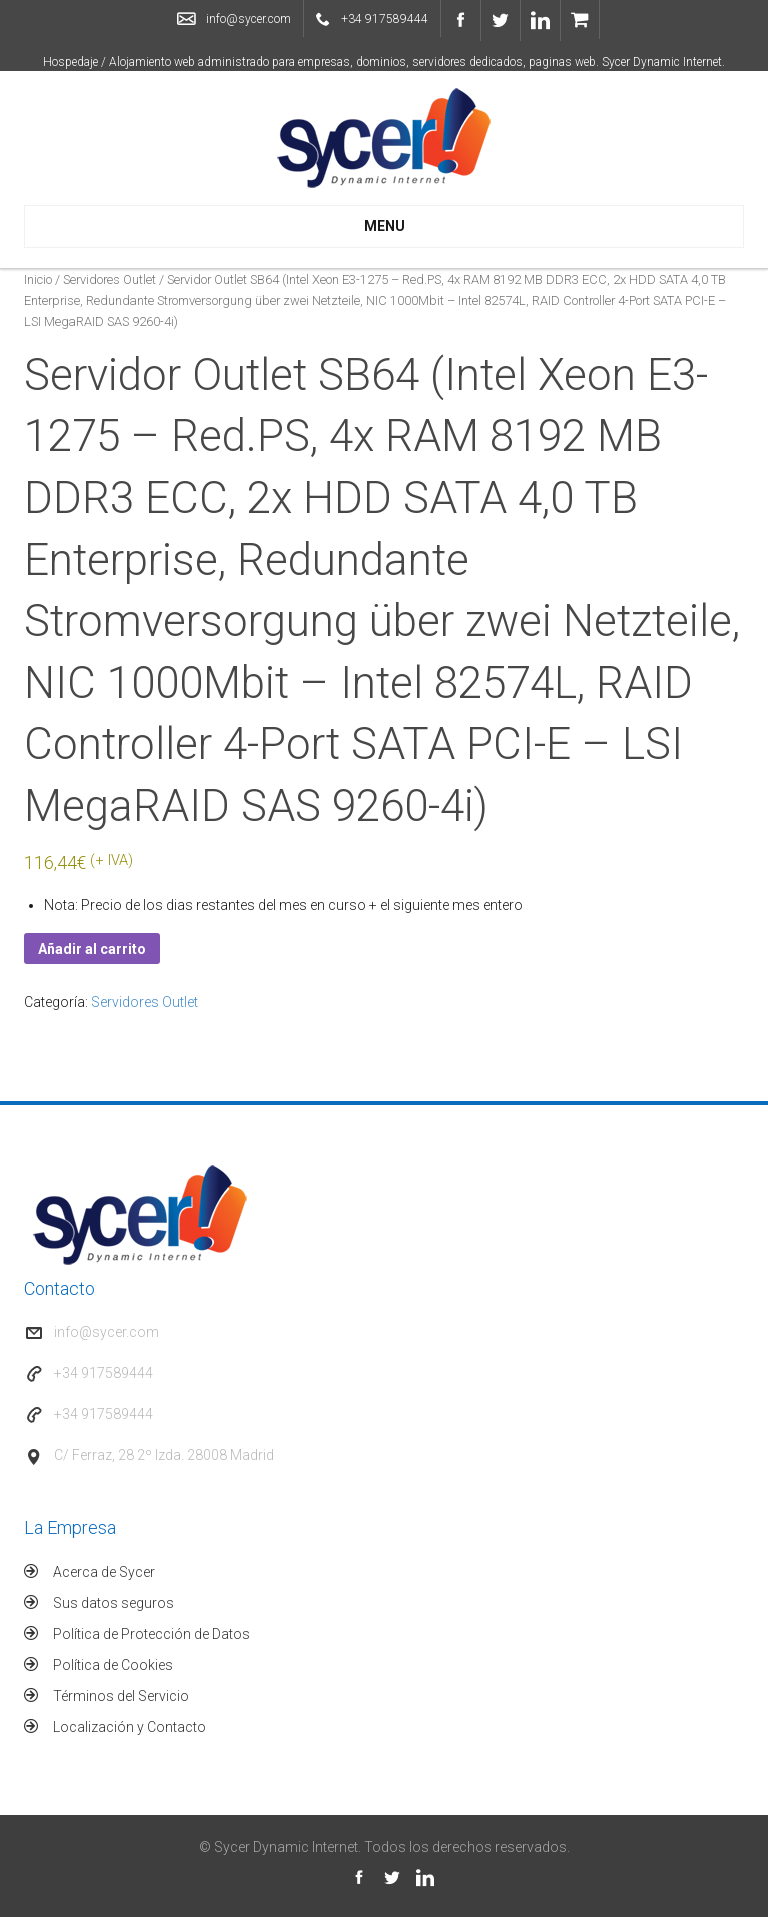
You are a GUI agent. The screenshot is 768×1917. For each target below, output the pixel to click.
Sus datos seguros (113, 1603)
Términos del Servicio (121, 1696)
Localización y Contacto (129, 1727)
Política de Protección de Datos (151, 1634)
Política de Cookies (113, 1665)
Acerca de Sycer (104, 1572)
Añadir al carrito (92, 949)
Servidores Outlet (109, 279)
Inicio (38, 279)
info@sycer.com (248, 19)
